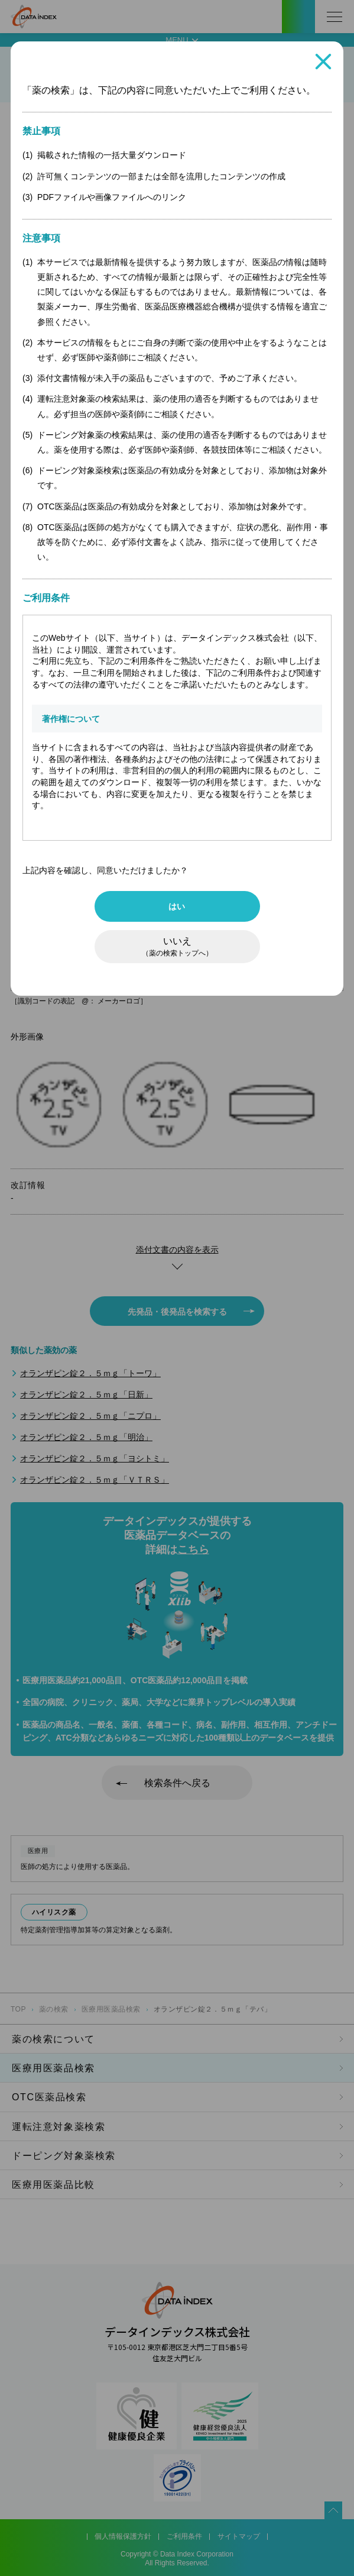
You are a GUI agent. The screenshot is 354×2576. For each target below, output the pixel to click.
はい (177, 906)
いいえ (177, 946)
